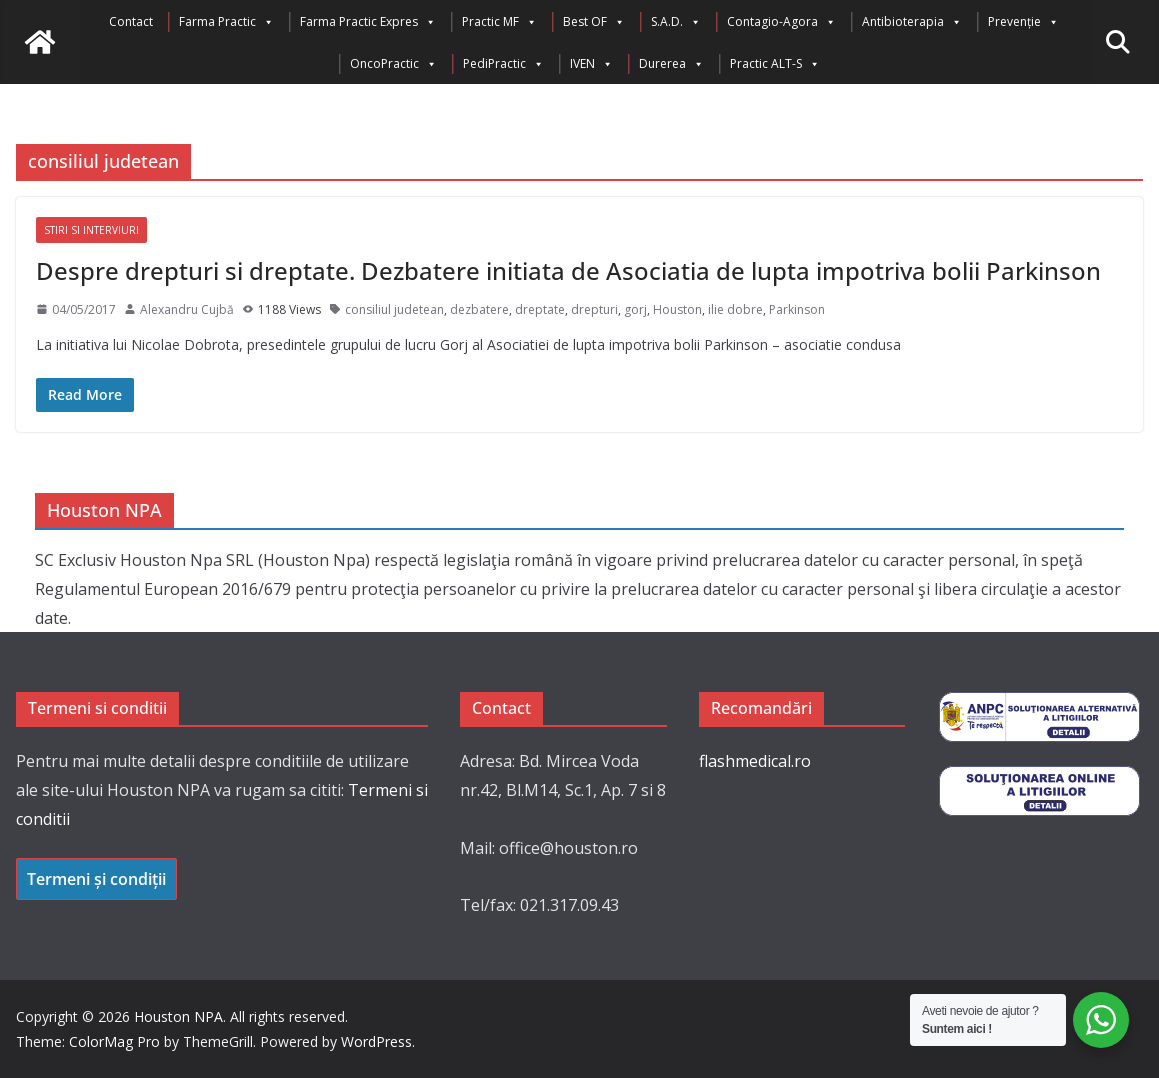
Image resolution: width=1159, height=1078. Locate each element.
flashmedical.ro (755, 761)
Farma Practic (226, 22)
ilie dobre (735, 309)
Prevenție (1023, 22)
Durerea (671, 64)
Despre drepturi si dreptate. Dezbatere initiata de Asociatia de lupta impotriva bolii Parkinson (568, 270)
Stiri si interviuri (91, 230)
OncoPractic (393, 64)
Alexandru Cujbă (187, 309)
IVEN (591, 64)
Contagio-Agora (781, 22)
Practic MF (499, 22)
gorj (635, 309)
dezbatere (479, 309)
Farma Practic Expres (368, 22)
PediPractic (503, 64)
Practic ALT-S (775, 64)
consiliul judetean (394, 309)
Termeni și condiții (96, 879)
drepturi (594, 309)
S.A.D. (676, 22)
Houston (677, 309)
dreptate (540, 309)
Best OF (594, 22)
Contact (131, 21)
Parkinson (797, 309)
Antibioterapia (912, 22)
